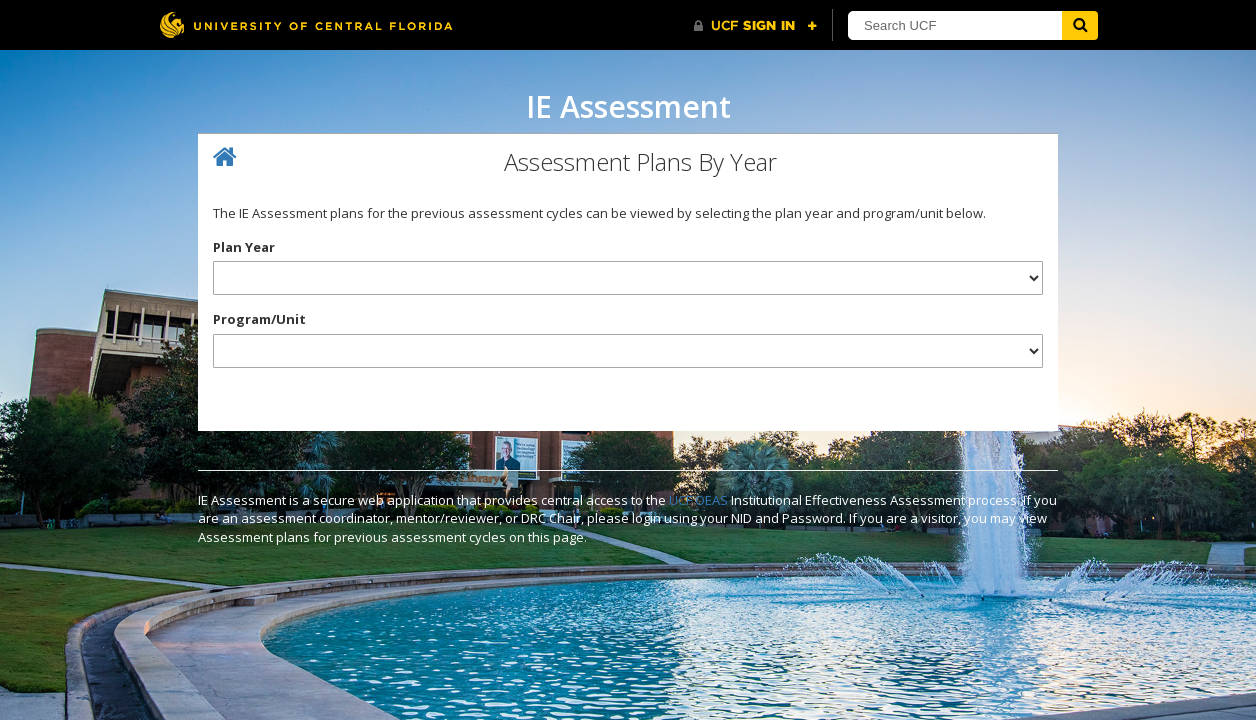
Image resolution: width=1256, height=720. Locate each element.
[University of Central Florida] (306, 24)
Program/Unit (259, 319)
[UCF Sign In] (755, 26)
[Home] (225, 157)
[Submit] (1080, 25)
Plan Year (244, 247)
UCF (680, 500)
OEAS (711, 500)
